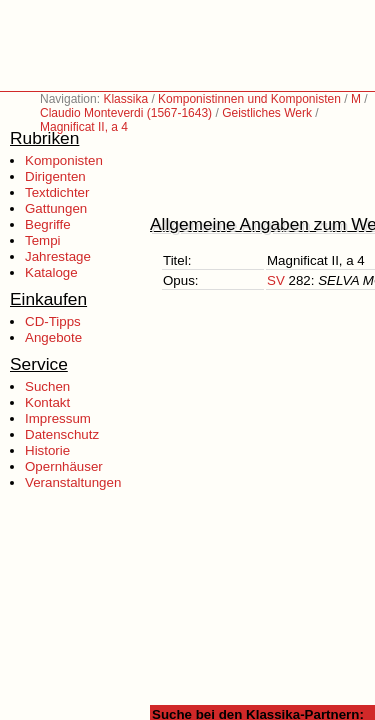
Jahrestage (58, 256)
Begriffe (48, 224)
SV (276, 280)
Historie (47, 450)
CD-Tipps (53, 321)
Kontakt (47, 402)
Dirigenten (55, 176)
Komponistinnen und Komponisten (249, 99)
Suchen (47, 386)
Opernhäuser (64, 466)
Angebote (53, 337)
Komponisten (64, 160)
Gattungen (56, 208)
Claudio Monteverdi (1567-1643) (126, 113)
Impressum (58, 418)
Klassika (125, 99)
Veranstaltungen (73, 482)
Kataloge (51, 272)
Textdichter (57, 192)
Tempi (43, 240)
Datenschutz (62, 434)
